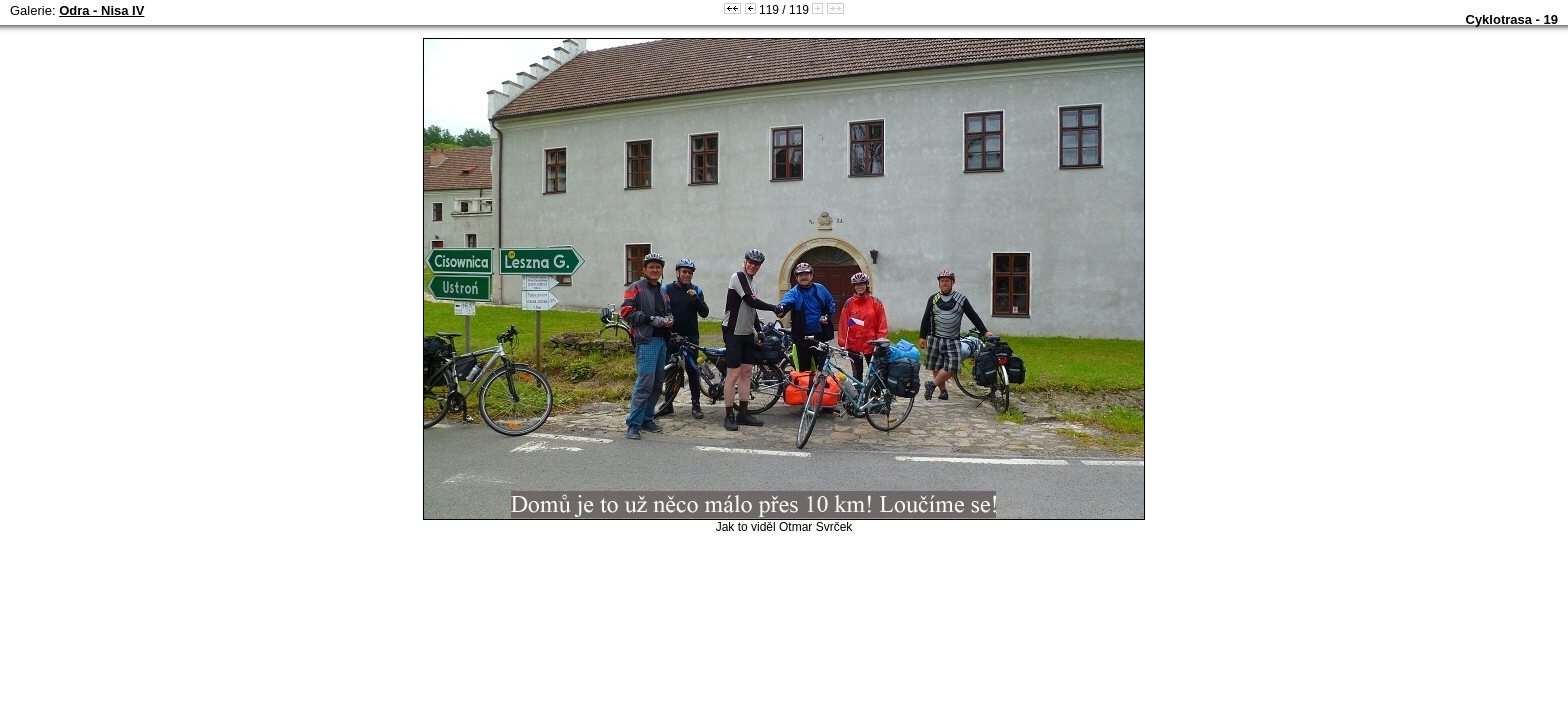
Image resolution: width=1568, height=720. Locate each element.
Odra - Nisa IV (101, 10)
